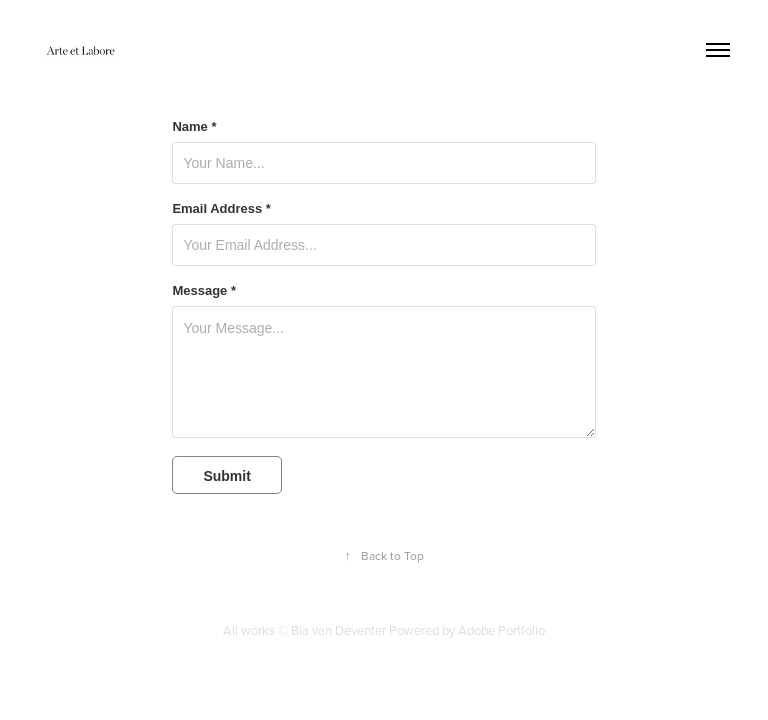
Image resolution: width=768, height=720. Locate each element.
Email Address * (221, 209)
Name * (194, 127)
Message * (204, 291)
